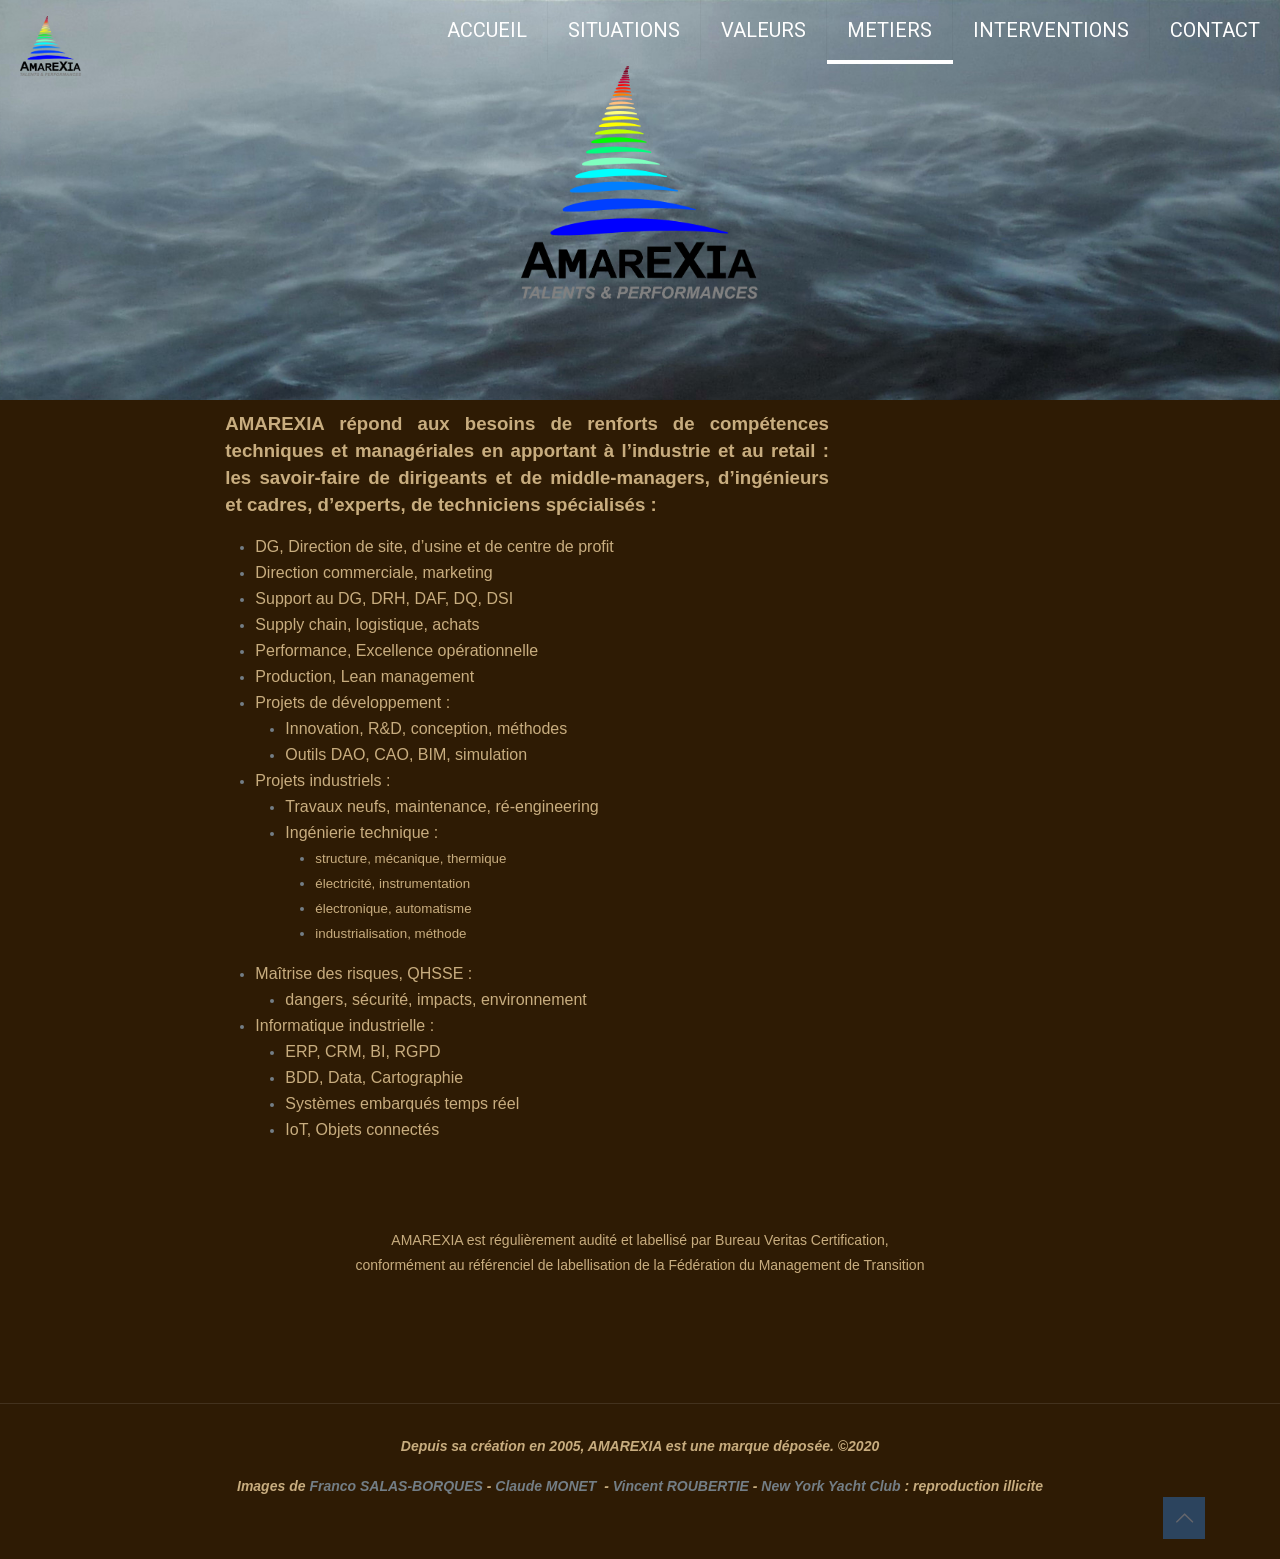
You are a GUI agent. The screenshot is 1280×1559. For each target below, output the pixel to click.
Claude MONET (545, 1486)
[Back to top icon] (1184, 1518)
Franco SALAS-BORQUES (395, 1486)
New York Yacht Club (830, 1486)
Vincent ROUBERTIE (681, 1486)
